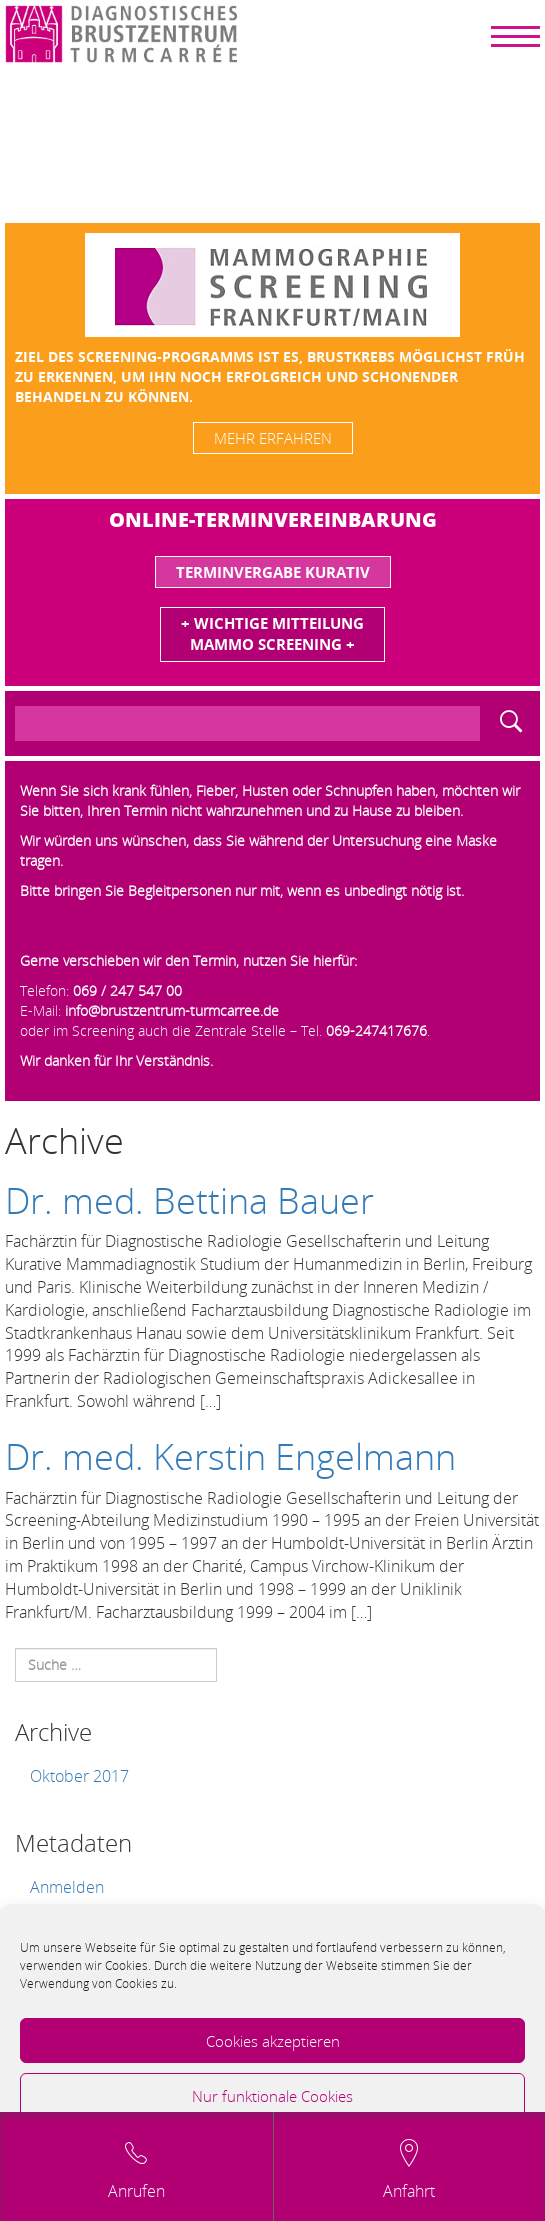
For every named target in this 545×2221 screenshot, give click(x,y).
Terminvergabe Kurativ (273, 572)
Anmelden (67, 1887)
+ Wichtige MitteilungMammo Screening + (272, 633)
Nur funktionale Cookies (272, 2096)
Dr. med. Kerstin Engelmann (230, 1456)
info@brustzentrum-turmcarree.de (172, 1010)
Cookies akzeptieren (273, 2041)
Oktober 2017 (79, 1776)
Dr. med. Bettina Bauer (189, 1200)
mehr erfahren (273, 438)
